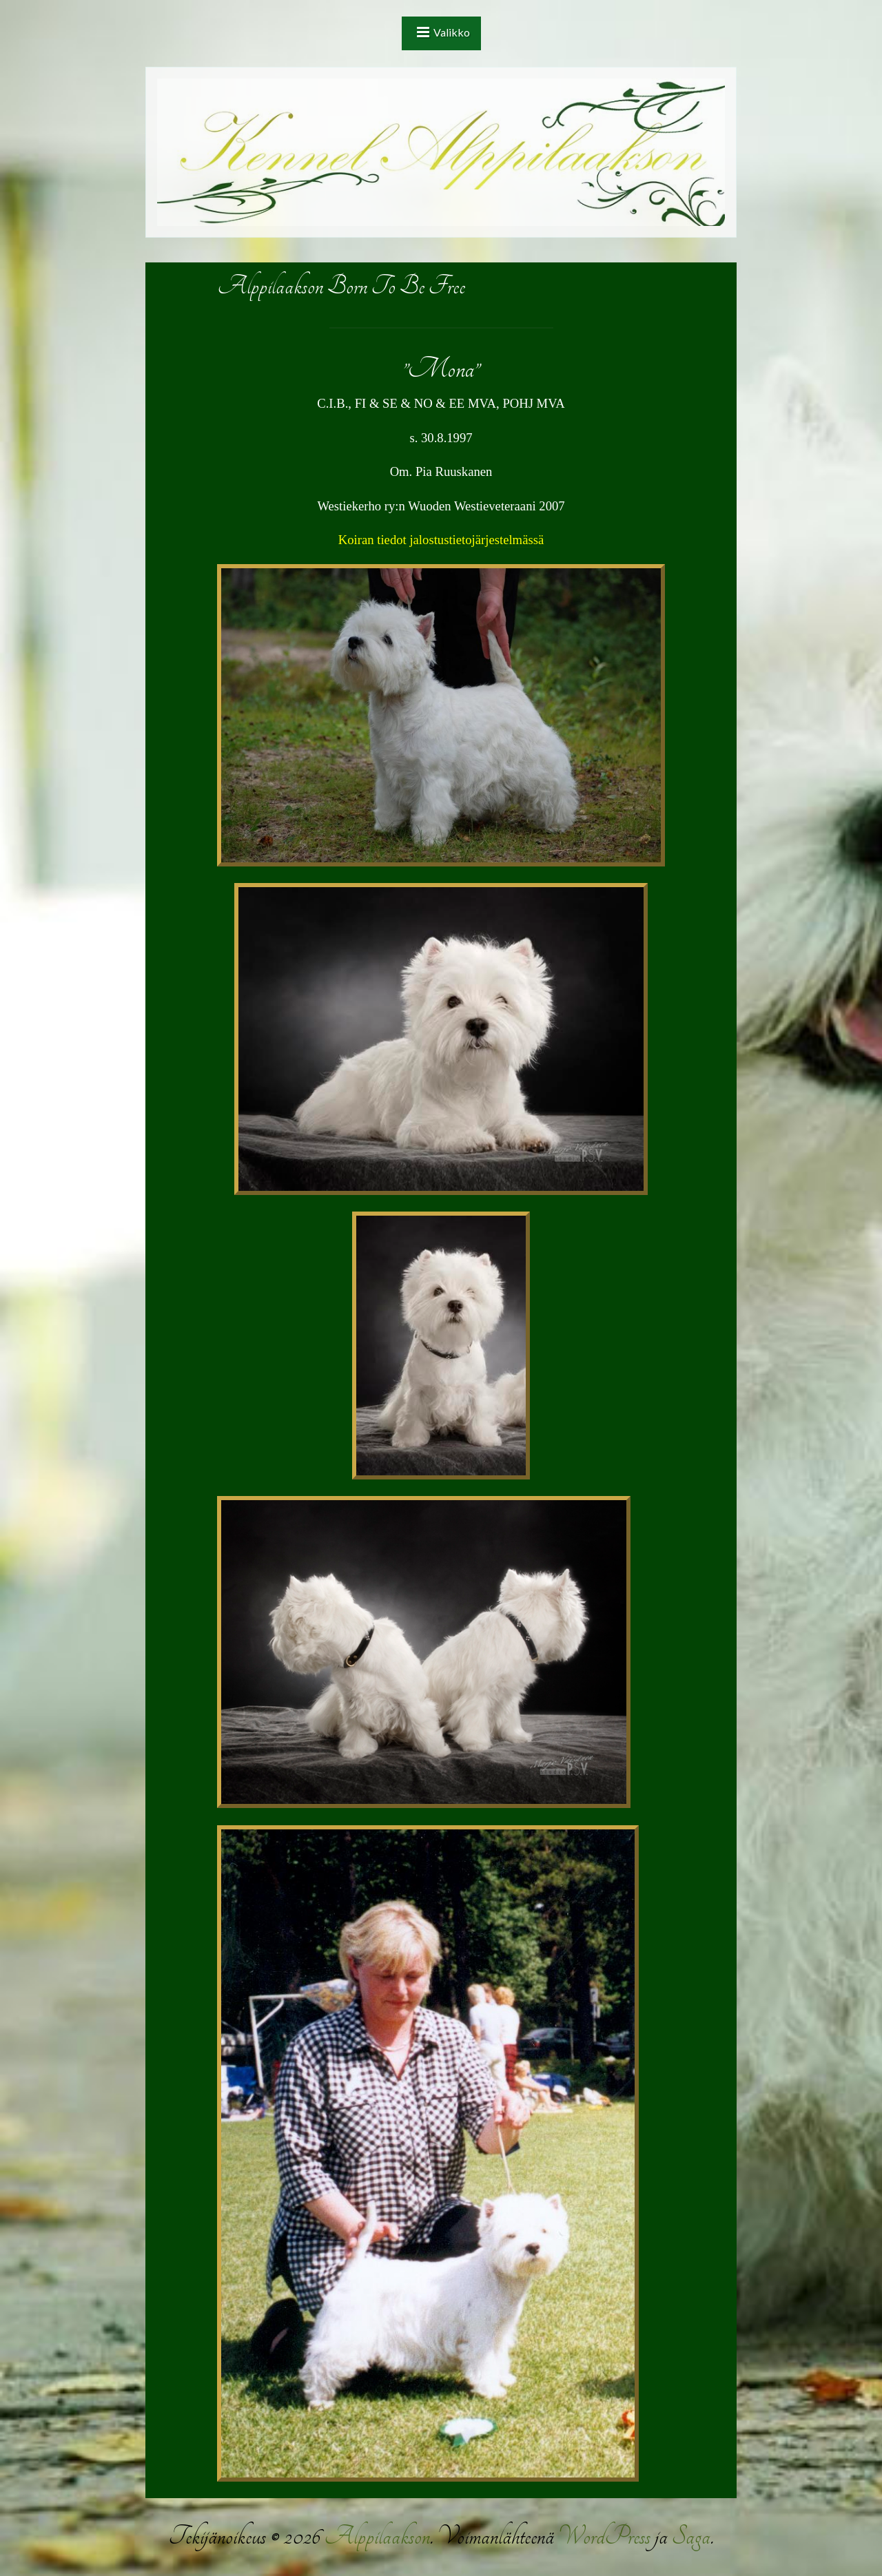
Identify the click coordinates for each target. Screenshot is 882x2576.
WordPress (604, 2536)
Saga (691, 2536)
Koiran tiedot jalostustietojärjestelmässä (441, 539)
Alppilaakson (377, 2536)
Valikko (451, 32)
